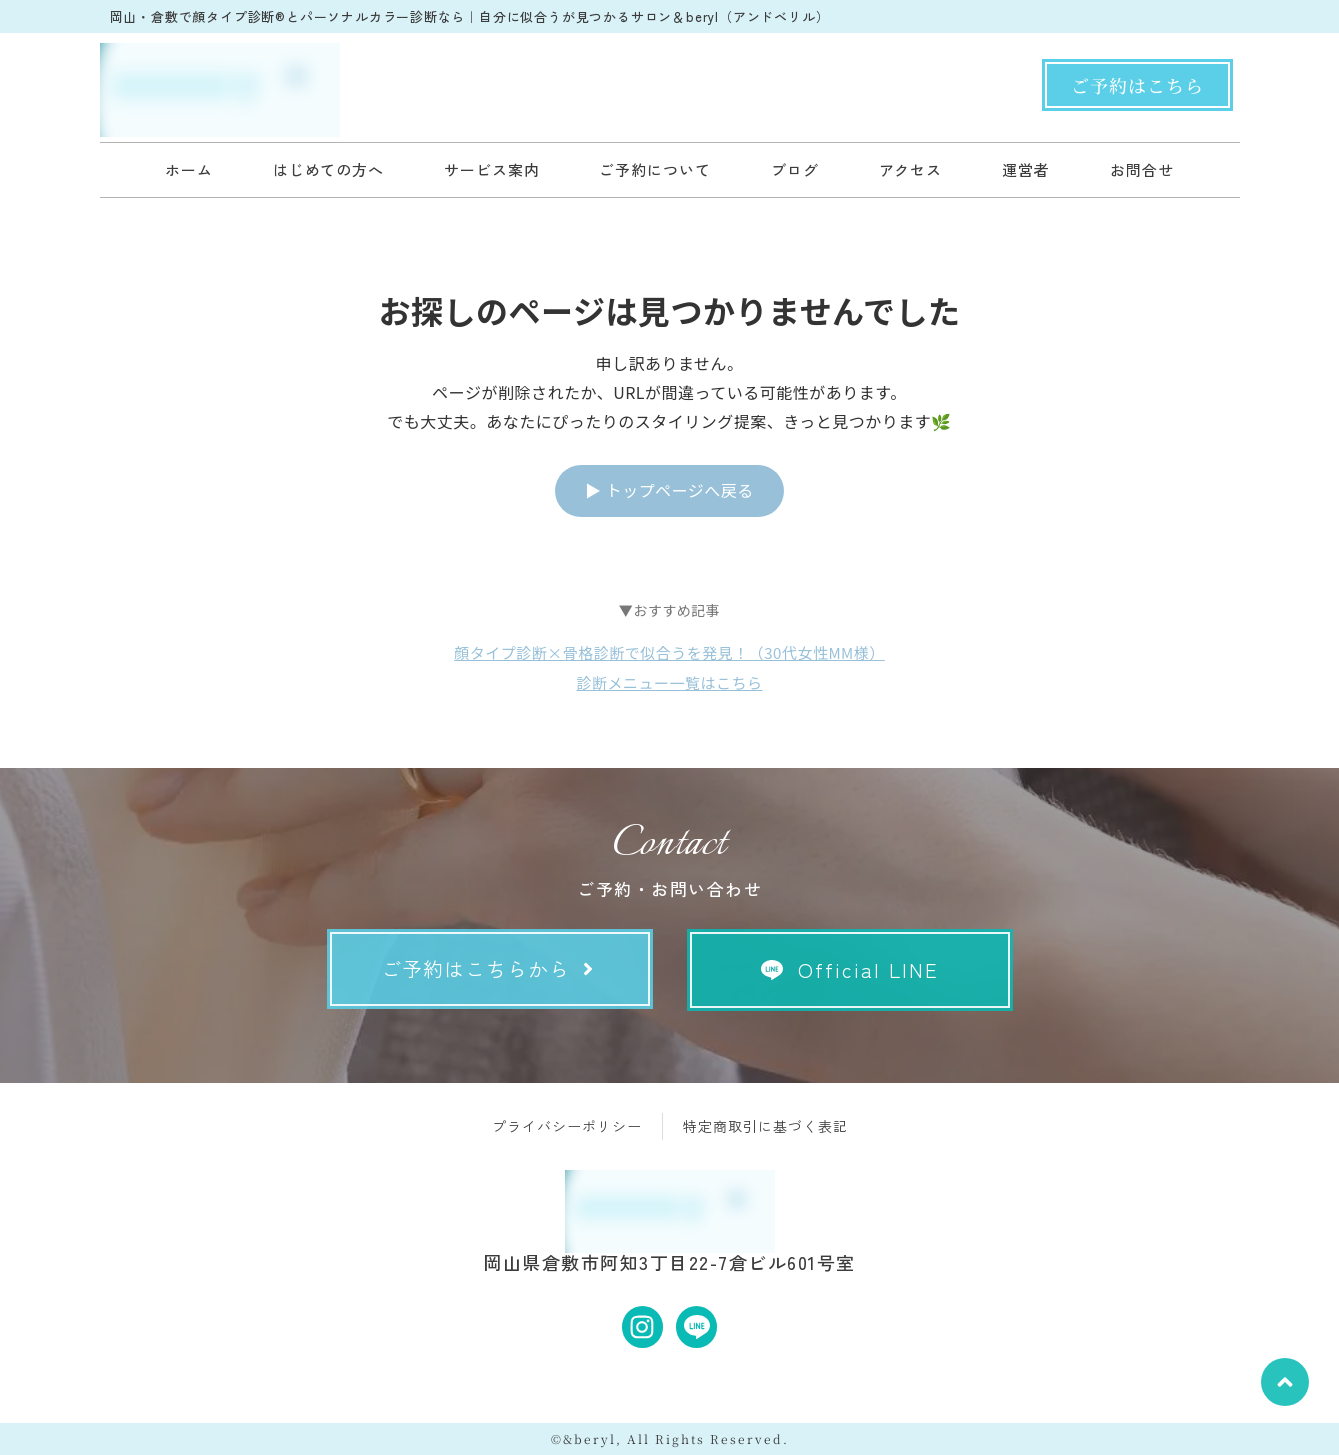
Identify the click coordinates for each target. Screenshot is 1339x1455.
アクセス (911, 169)
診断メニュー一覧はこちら (669, 682)
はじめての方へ (328, 169)
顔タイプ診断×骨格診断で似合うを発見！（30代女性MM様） (669, 652)
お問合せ (1142, 169)
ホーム (189, 169)
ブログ (795, 169)
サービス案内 (491, 169)
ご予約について (654, 169)
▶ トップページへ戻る (669, 490)
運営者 (1026, 169)
